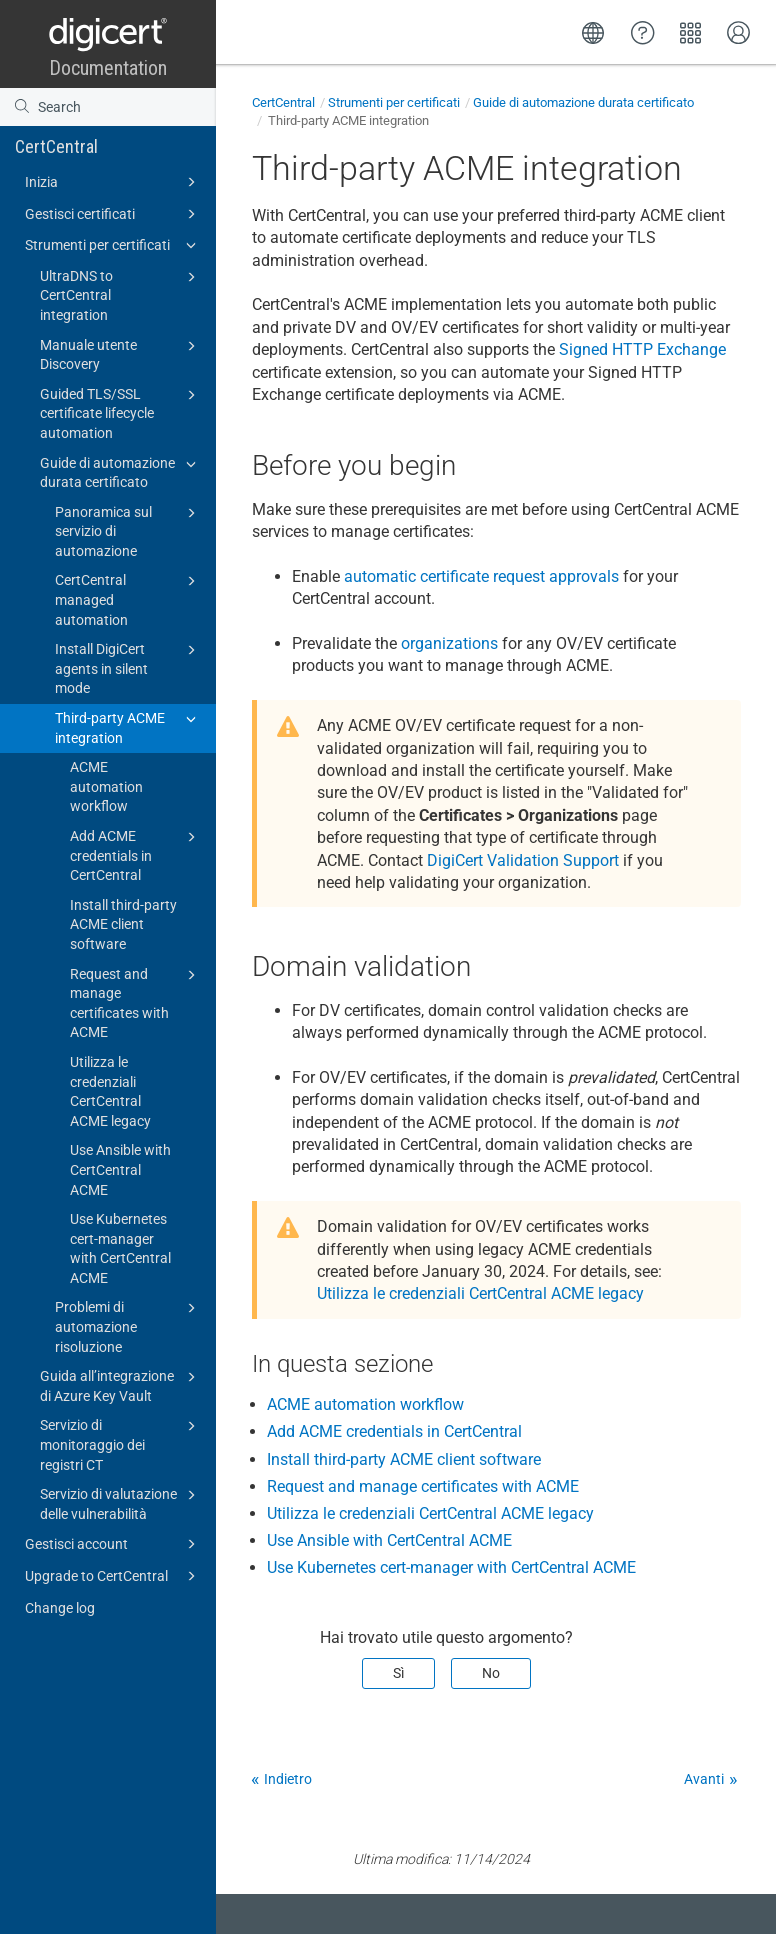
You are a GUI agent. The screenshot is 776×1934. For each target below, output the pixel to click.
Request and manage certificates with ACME (136, 1002)
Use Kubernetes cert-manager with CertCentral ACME (120, 1248)
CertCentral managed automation (128, 598)
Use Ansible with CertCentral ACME (120, 1169)
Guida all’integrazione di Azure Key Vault (121, 1385)
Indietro (288, 1779)
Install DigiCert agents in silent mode (128, 667)
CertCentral (56, 146)
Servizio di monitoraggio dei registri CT (121, 1443)
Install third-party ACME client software (123, 924)
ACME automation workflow (106, 786)
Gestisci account (113, 1544)
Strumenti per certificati (113, 245)
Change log (60, 1608)
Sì (398, 1673)
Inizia (113, 182)
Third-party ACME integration (128, 727)
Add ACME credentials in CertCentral (136, 854)
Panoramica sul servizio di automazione (128, 530)
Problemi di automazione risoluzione (128, 1325)
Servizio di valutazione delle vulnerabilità (121, 1503)
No (491, 1673)
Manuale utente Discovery (121, 354)
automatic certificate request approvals (481, 576)
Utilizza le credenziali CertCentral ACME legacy (110, 1091)
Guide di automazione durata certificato (121, 472)
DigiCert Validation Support (523, 860)
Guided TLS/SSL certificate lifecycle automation (121, 412)
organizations (449, 643)
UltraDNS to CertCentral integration (121, 294)
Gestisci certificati (113, 214)
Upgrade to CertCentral (113, 1576)
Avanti (704, 1779)
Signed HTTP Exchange (642, 349)
